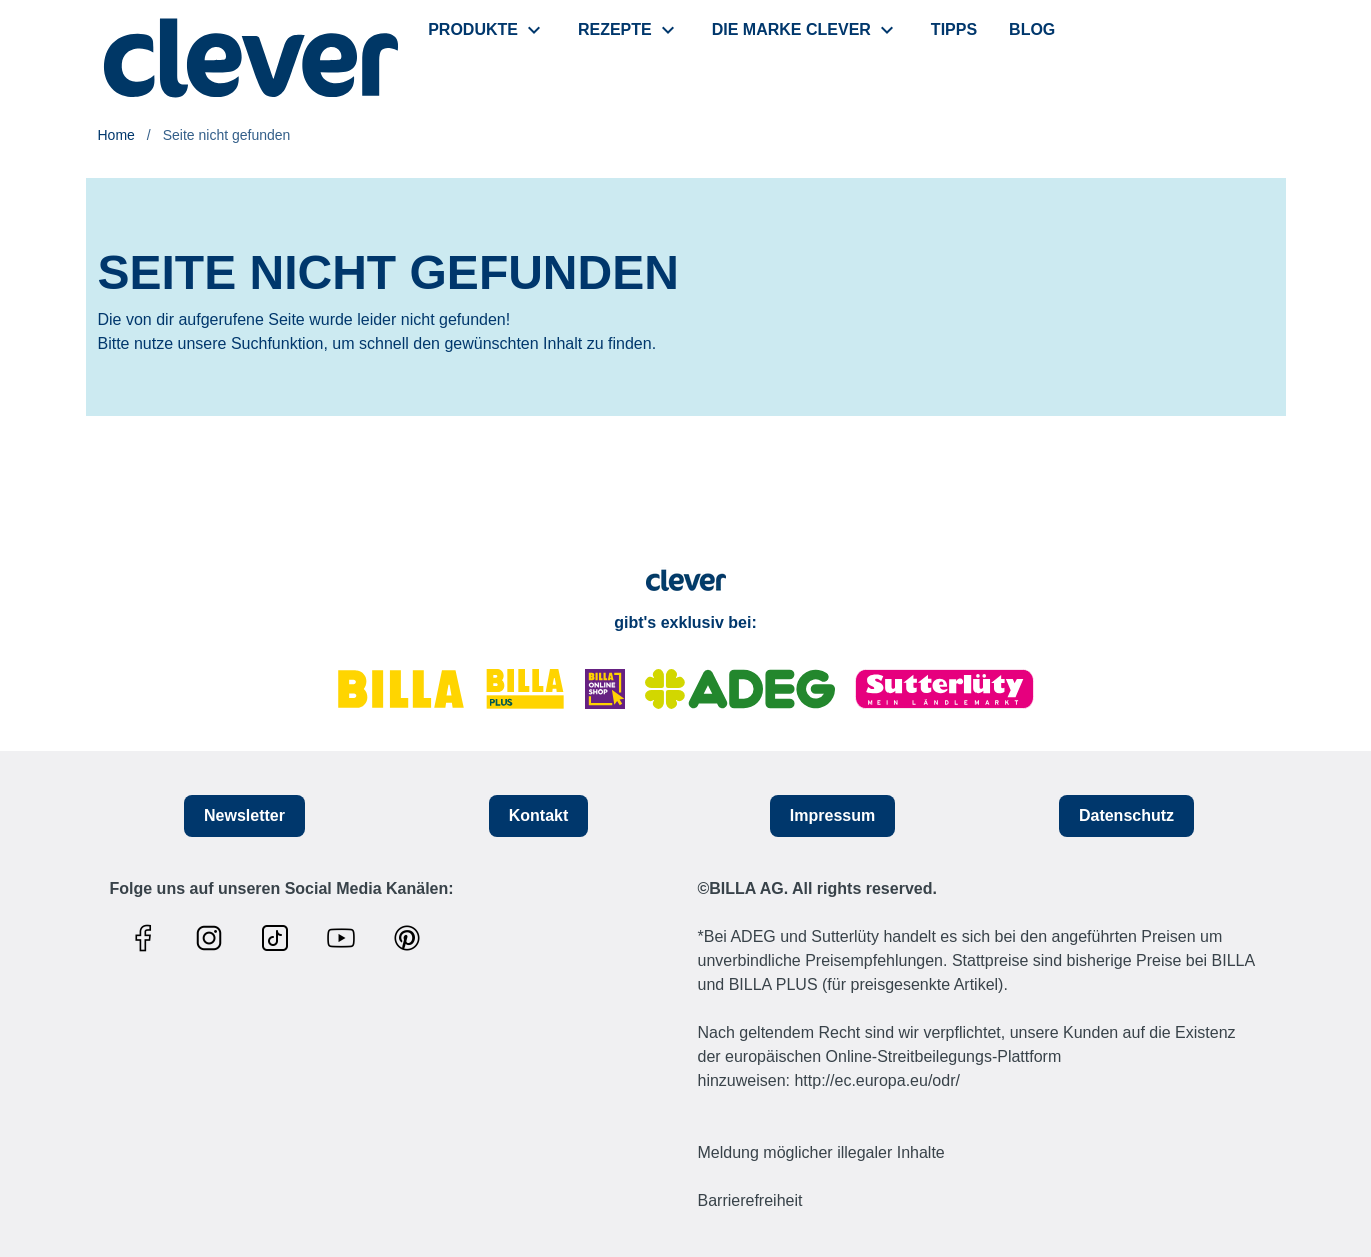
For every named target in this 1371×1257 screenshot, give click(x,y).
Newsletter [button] (244, 815)
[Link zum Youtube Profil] (346, 938)
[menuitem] (487, 30)
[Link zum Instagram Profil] (214, 938)
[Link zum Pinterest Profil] (412, 938)
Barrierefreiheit (750, 1200)
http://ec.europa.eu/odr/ (876, 1080)
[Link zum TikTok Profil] (280, 938)
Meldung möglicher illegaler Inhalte (821, 1152)
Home (116, 135)
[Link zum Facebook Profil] (148, 938)
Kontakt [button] (539, 815)
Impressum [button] (832, 815)
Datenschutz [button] (1126, 815)
